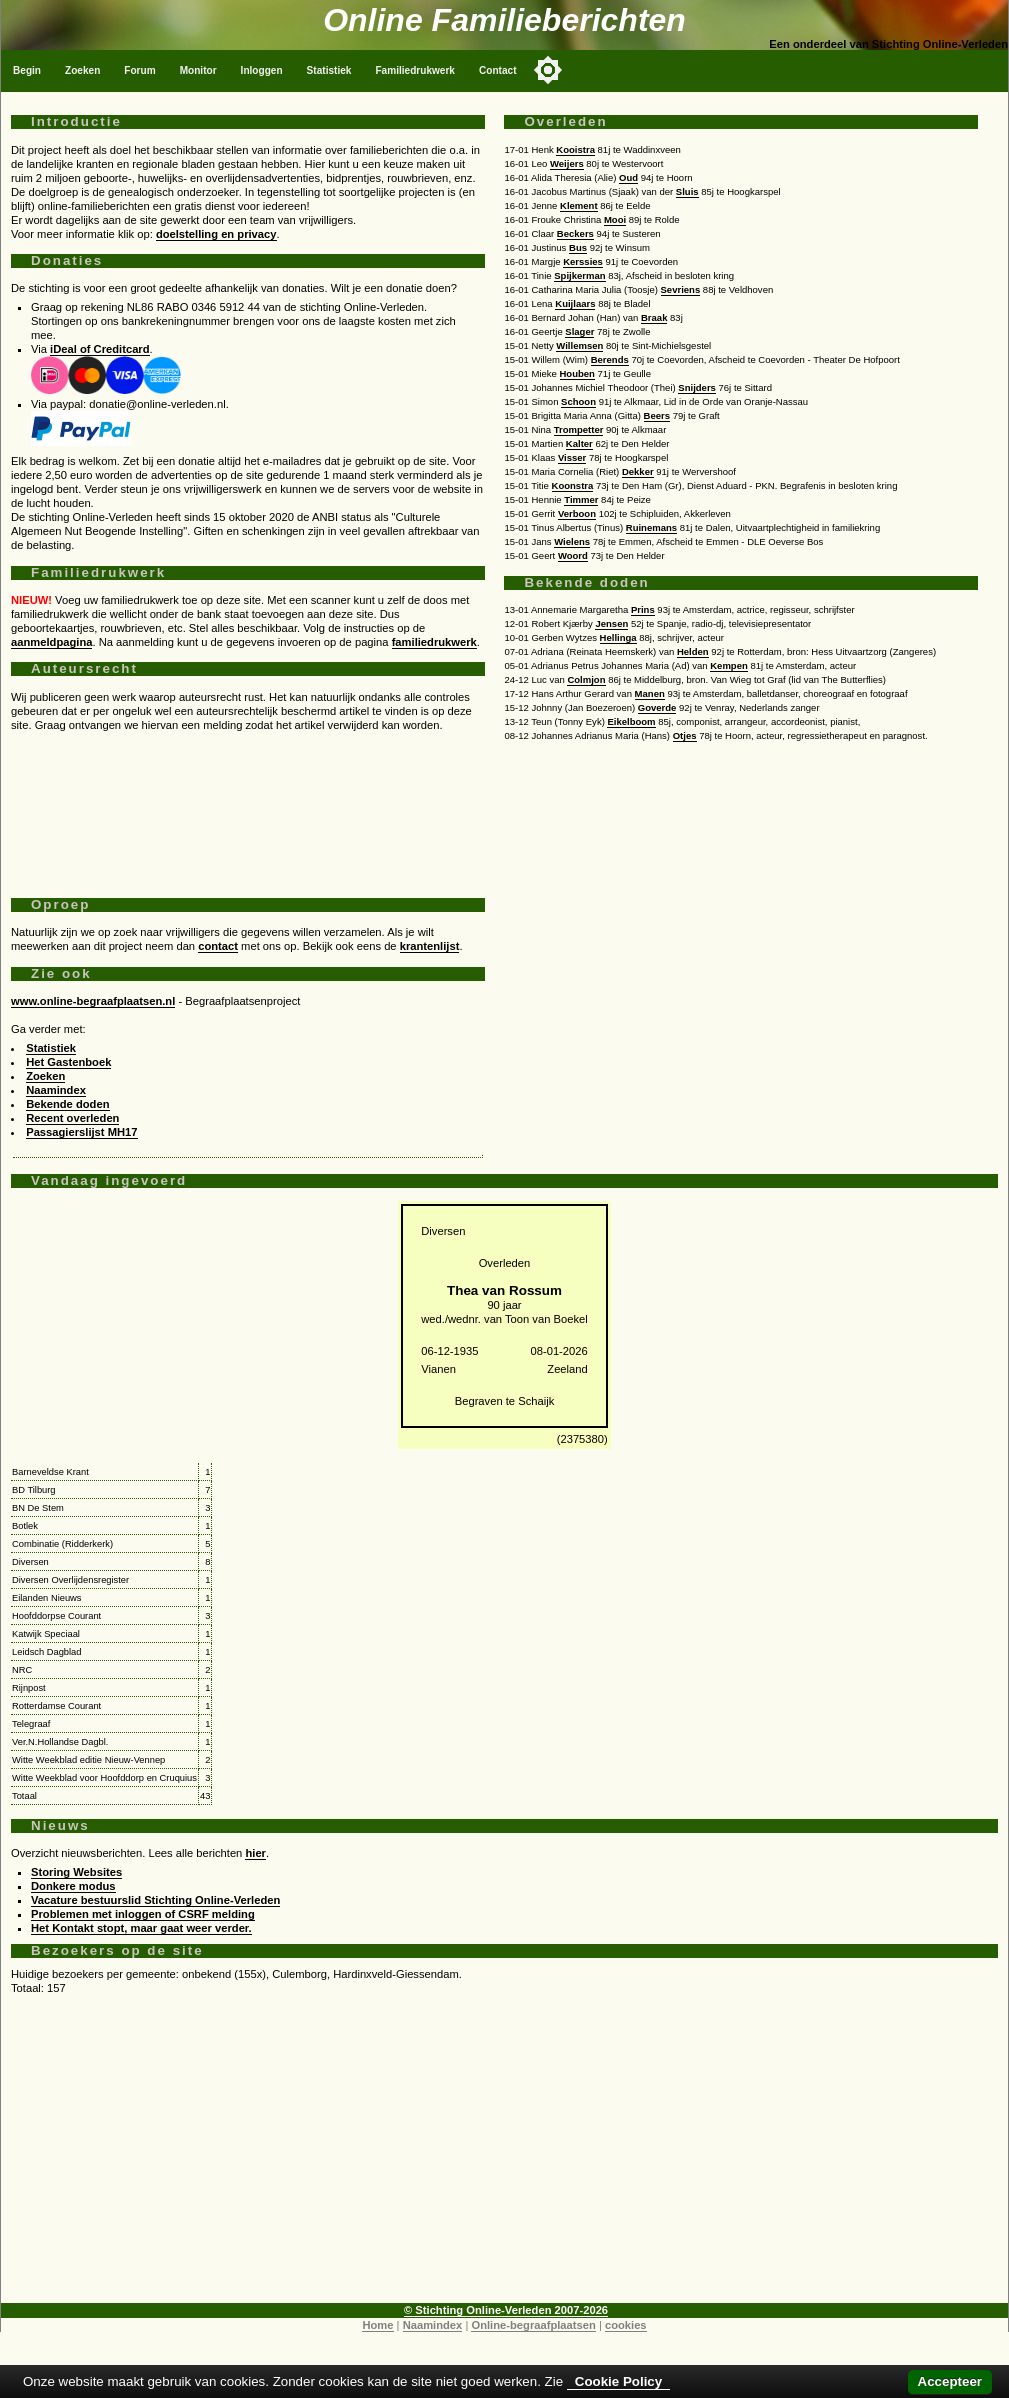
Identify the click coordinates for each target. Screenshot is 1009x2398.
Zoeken (82, 70)
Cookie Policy (618, 2381)
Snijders (697, 387)
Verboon (577, 513)
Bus (578, 247)
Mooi (615, 219)
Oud (628, 177)
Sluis (687, 191)
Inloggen (262, 70)
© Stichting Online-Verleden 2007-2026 (506, 2310)
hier (255, 1853)
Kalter (579, 443)
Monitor (198, 70)
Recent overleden (72, 1118)
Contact (498, 70)
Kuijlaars (575, 303)
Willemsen (579, 345)
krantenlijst (430, 946)
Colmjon (586, 679)
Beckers (575, 233)
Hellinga (618, 637)
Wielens (572, 541)
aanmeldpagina (51, 642)
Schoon (578, 401)
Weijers (567, 163)
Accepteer (950, 2381)
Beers (657, 415)
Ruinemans (651, 527)
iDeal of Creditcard (99, 349)
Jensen (611, 623)
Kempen (729, 665)
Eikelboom (631, 721)
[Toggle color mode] (548, 70)
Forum (139, 70)
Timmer (581, 499)
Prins (643, 609)
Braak (654, 317)
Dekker (638, 471)
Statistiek (329, 70)
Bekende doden (67, 1104)
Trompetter (579, 429)
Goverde (657, 707)
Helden (693, 651)
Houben (577, 373)
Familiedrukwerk (415, 70)
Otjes (685, 735)
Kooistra (575, 149)
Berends (610, 359)
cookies (626, 2325)
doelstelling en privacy (216, 234)
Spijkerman (579, 275)
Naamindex (56, 1090)
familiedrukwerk (434, 642)
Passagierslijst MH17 (81, 1132)
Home (377, 2325)
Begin (27, 70)
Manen (650, 693)
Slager (579, 331)
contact (218, 946)
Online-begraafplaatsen (533, 2325)
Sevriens (681, 289)
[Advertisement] (248, 807)
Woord (573, 555)
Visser (572, 457)
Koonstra (573, 485)
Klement (579, 205)
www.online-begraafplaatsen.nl (93, 1001)
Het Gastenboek (68, 1062)
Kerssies (583, 261)
